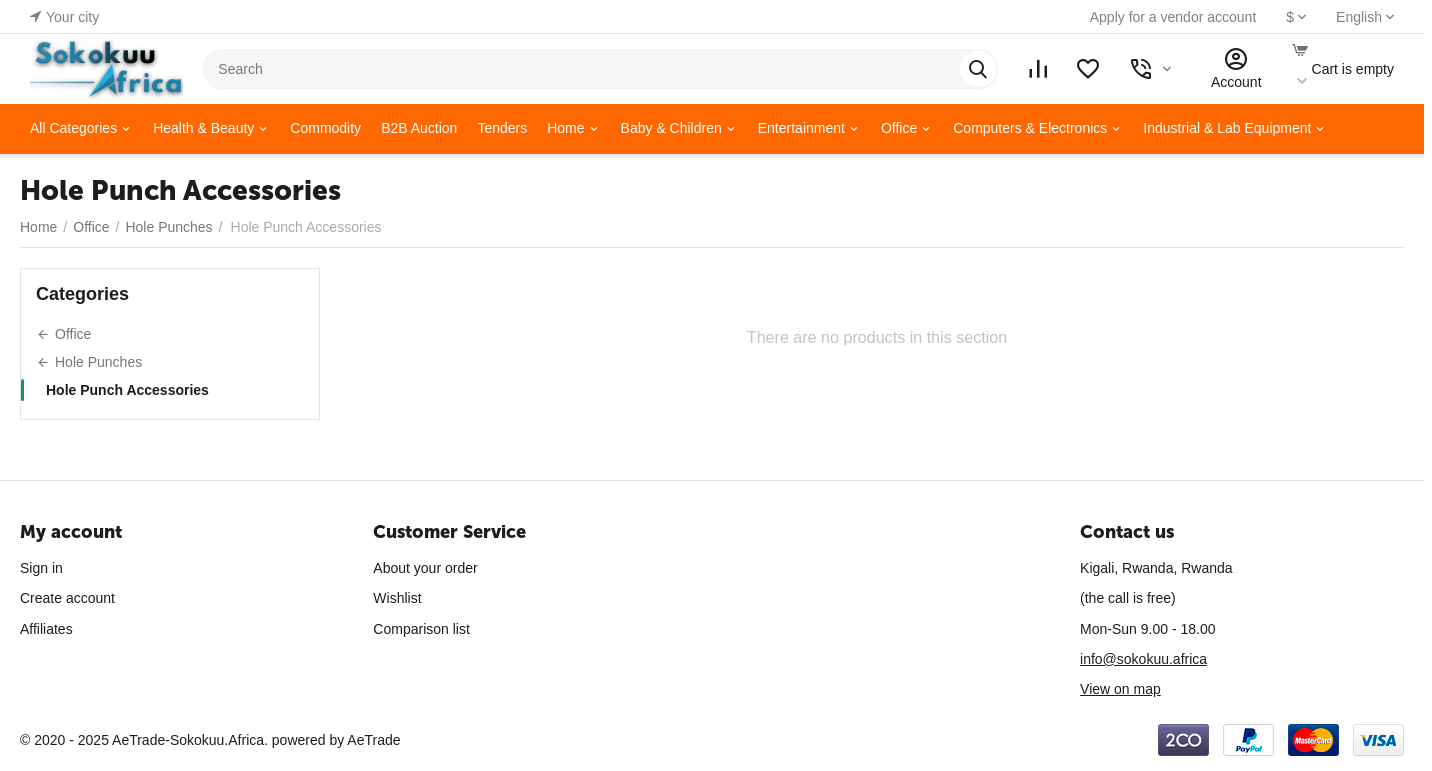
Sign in (41, 568)
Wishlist (397, 598)
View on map (1120, 689)
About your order (425, 568)
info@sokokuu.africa (1143, 659)
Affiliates (46, 629)
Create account (67, 598)
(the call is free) (1128, 598)
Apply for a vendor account (1173, 17)
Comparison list (421, 629)
